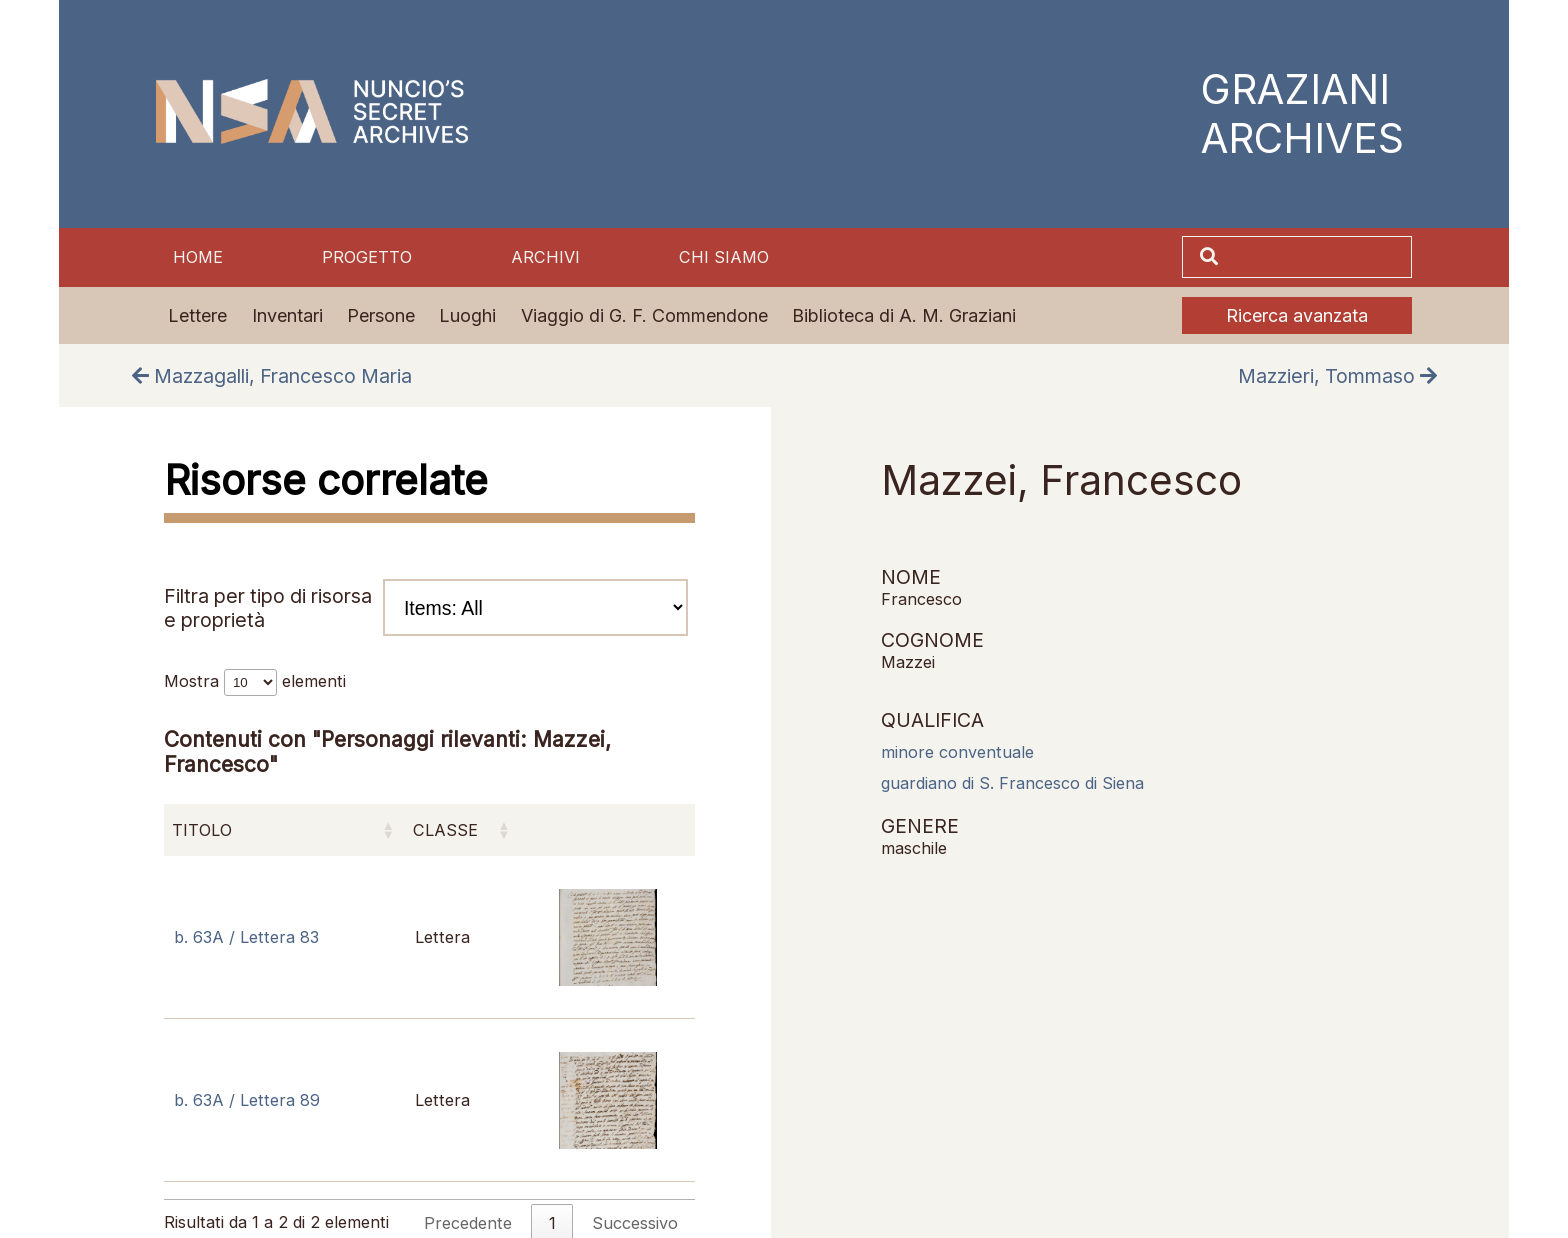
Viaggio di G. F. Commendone (644, 315)
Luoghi (467, 315)
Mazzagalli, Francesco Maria (272, 376)
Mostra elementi (255, 681)
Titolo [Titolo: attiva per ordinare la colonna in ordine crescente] (202, 830)
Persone (381, 315)
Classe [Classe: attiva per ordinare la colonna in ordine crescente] (445, 830)
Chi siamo (724, 257)
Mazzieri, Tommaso (1337, 376)
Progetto (367, 257)
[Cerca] (1317, 257)
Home (198, 257)
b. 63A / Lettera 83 (246, 937)
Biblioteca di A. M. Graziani (904, 315)
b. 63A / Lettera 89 (247, 1100)
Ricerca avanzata (1297, 315)
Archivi (545, 257)
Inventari (287, 315)
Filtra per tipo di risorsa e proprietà (426, 607)
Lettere (197, 315)
